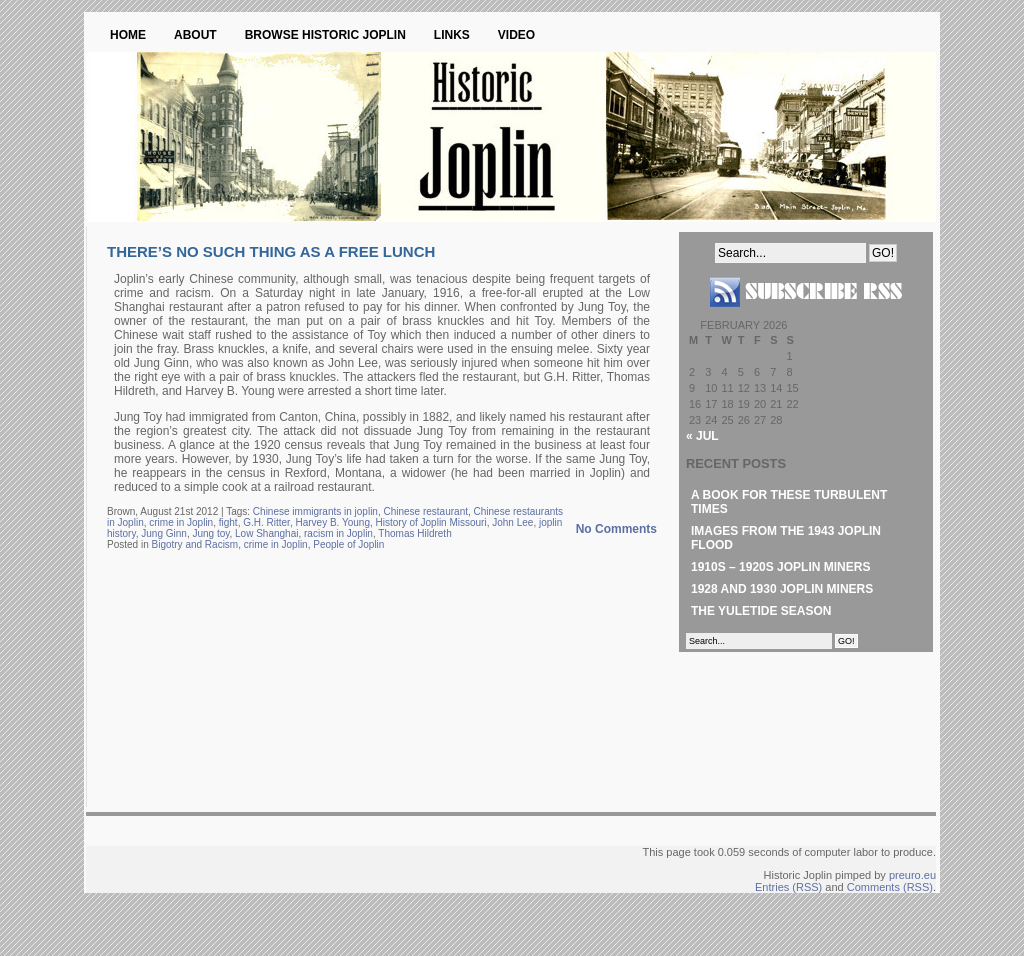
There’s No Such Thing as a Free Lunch (271, 251)
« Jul (702, 436)
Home (128, 35)
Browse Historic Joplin (325, 35)
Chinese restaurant (425, 511)
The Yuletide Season (761, 611)
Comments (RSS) (890, 887)
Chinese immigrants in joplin (315, 511)
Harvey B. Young (332, 522)
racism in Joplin (338, 533)
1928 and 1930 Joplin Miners (782, 589)
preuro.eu (912, 875)
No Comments (616, 529)
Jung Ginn (164, 533)
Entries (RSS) (788, 887)
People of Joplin (348, 544)
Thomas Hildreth (414, 533)
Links (452, 35)
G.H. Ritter (266, 522)
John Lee (512, 522)
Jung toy (210, 533)
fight (228, 522)
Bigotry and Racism (194, 544)
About (195, 35)
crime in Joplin (181, 522)
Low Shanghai (266, 533)
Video (516, 35)
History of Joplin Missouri (431, 522)
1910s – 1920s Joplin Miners (780, 567)
